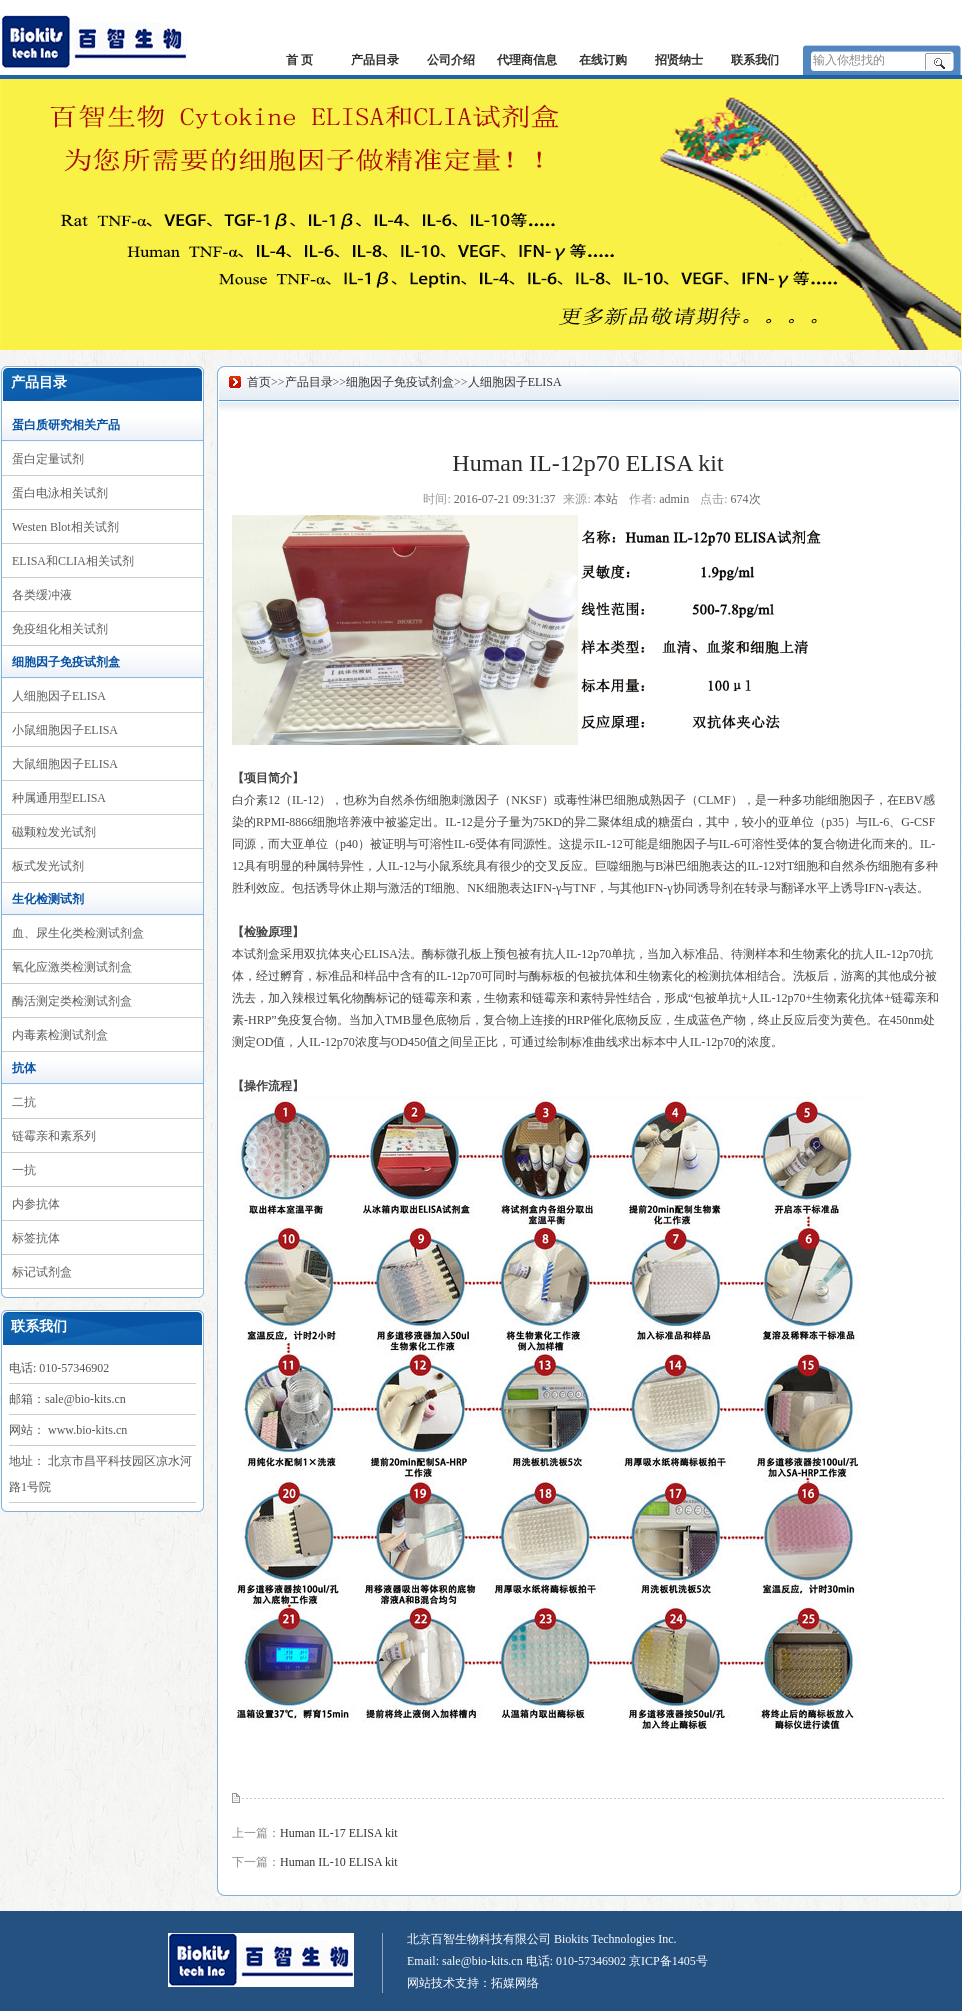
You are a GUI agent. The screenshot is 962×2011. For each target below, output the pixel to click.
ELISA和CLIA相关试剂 (73, 561)
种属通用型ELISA (59, 798)
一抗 (24, 1170)
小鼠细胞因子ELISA (65, 730)
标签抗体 (36, 1238)
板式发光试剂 (48, 866)
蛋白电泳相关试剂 (60, 493)
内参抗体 (36, 1204)
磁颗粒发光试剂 (54, 832)
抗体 (24, 1068)
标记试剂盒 (42, 1272)
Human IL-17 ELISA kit (339, 1833)
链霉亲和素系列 (54, 1136)
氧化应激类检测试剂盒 (72, 967)
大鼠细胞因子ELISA (65, 764)
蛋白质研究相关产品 (66, 425)
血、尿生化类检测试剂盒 (78, 933)
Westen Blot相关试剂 (65, 527)
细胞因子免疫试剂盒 (66, 662)
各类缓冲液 (42, 595)
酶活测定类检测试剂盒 (72, 1001)
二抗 (24, 1102)
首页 (259, 382)
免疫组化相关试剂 (60, 629)
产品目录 (309, 382)
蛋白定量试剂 (48, 459)
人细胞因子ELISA (59, 696)
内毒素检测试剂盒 (60, 1035)
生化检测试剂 (48, 899)
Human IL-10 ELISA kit (339, 1862)
